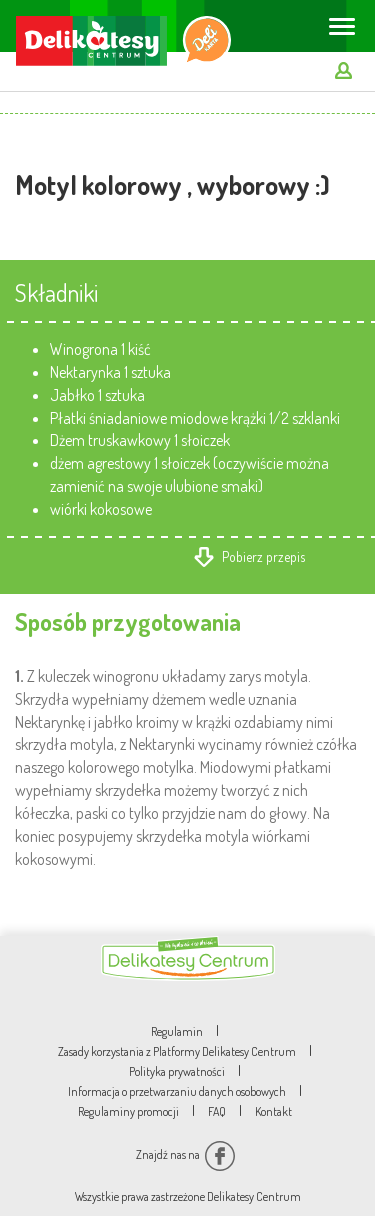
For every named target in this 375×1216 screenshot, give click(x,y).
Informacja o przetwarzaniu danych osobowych (177, 1091)
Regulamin (177, 1031)
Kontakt (273, 1111)
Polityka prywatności (177, 1071)
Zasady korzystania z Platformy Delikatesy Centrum (177, 1051)
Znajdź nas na (185, 1154)
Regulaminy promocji (128, 1111)
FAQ (217, 1111)
